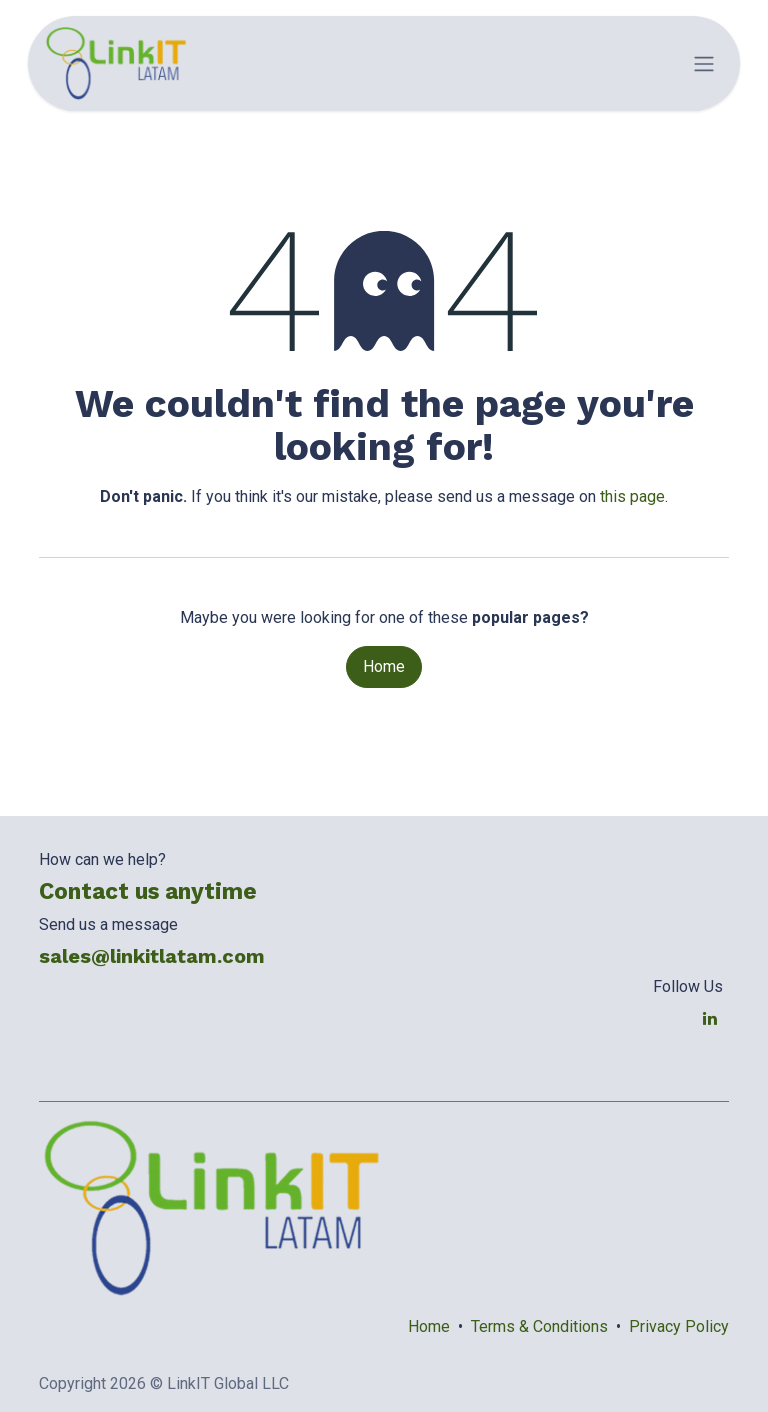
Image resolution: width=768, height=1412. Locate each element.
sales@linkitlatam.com (152, 956)
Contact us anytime (148, 891)
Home (384, 666)
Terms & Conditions (539, 1326)
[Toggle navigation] (704, 63)
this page (632, 496)
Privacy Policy (679, 1326)
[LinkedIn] (710, 1018)
